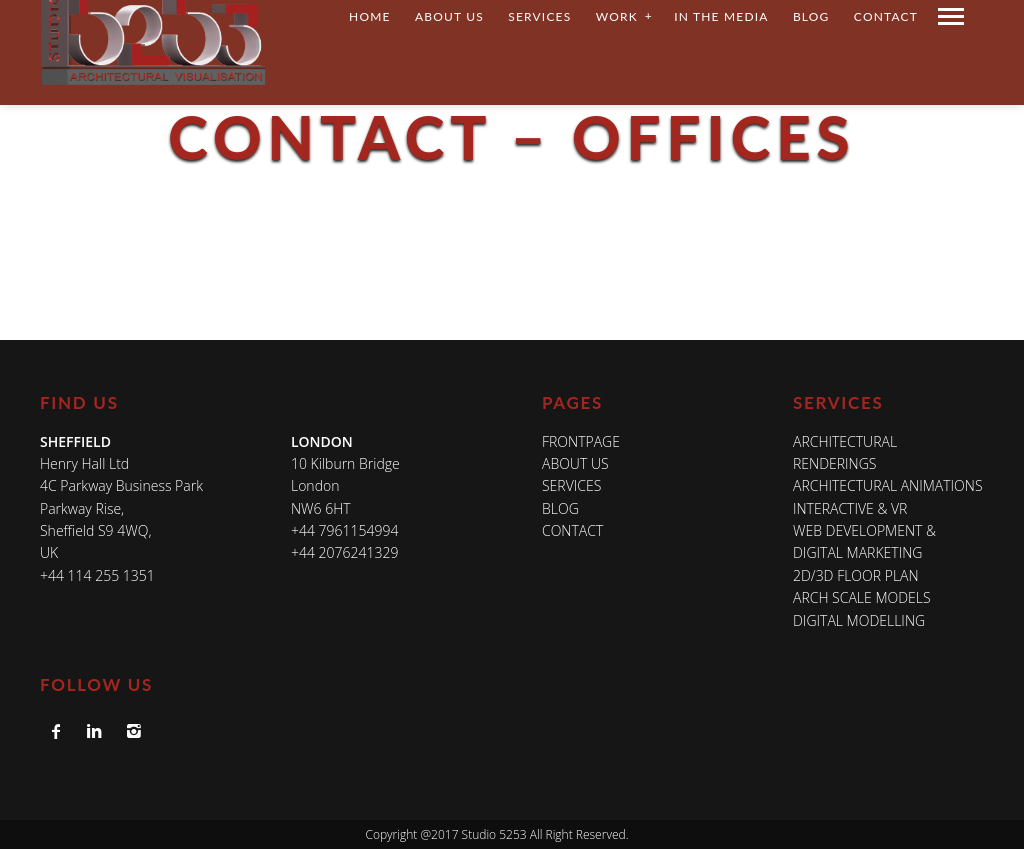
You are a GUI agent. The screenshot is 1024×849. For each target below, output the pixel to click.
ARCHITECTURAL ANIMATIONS (888, 485)
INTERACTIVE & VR (850, 508)
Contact (572, 530)
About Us (575, 463)
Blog (560, 508)
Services (571, 485)
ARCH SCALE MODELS (862, 597)
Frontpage (581, 441)
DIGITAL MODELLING (859, 620)
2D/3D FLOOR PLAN (856, 575)
